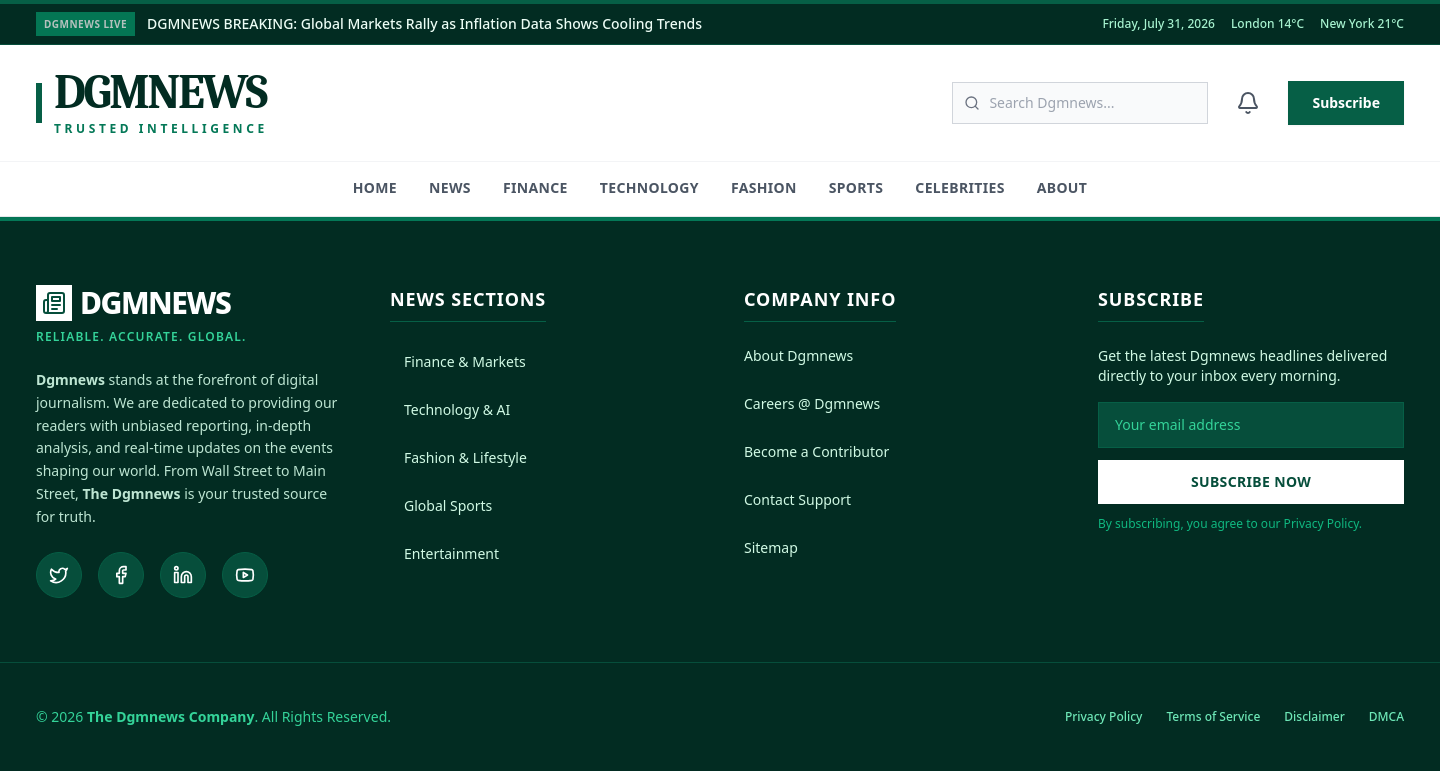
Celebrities (959, 187)
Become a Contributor (816, 451)
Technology (649, 187)
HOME (375, 187)
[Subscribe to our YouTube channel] (245, 575)
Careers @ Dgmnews (812, 403)
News (450, 187)
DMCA (1386, 716)
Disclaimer (1314, 716)
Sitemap (771, 547)
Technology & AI (450, 409)
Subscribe (1346, 102)
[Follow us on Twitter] (59, 575)
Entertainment (444, 553)
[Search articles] (1080, 103)
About (1062, 187)
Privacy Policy (1104, 716)
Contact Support (797, 499)
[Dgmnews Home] (152, 103)
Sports (856, 187)
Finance (535, 187)
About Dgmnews (798, 355)
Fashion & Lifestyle (458, 457)
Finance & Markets (458, 361)
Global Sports (441, 505)
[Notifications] (1248, 103)
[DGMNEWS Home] (141, 315)
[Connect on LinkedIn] (183, 575)
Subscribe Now (1251, 481)
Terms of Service (1213, 716)
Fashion (764, 187)
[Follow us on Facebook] (121, 575)
